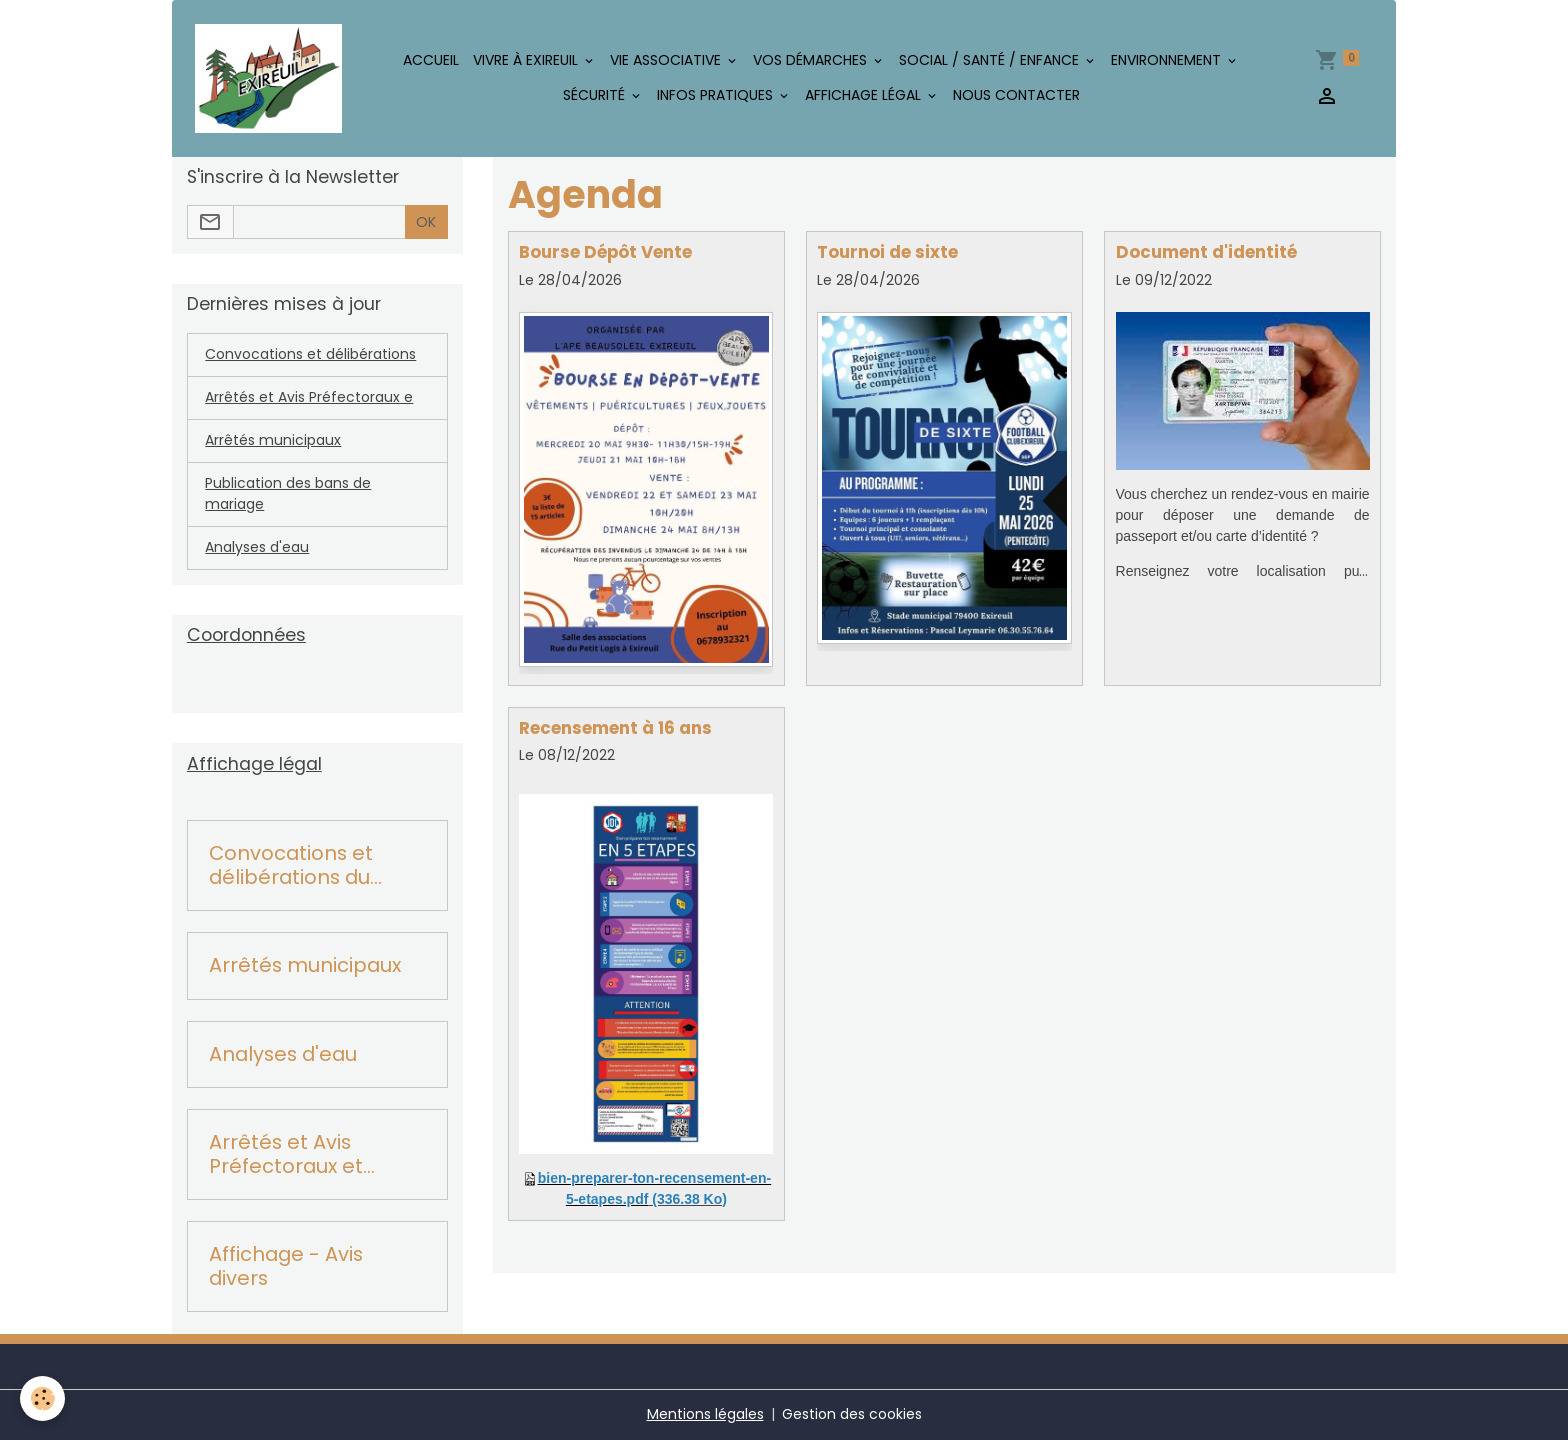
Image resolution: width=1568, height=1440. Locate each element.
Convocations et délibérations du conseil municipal (295, 865)
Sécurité (596, 95)
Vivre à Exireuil (527, 60)
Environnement (1168, 60)
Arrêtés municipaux (273, 440)
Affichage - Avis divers (286, 1266)
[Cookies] (42, 1398)
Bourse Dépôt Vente (605, 252)
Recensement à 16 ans (615, 728)
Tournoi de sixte (887, 252)
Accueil (431, 60)
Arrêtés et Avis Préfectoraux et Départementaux (295, 1154)
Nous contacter (1016, 95)
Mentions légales (705, 1414)
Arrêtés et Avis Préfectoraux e (309, 397)
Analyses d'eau (257, 547)
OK (426, 222)
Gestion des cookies (852, 1414)
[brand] (268, 79)
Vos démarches (812, 60)
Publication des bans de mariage (288, 493)
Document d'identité (1206, 252)
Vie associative (667, 60)
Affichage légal (865, 95)
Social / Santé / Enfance (991, 60)
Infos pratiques (717, 95)
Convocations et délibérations (310, 354)
